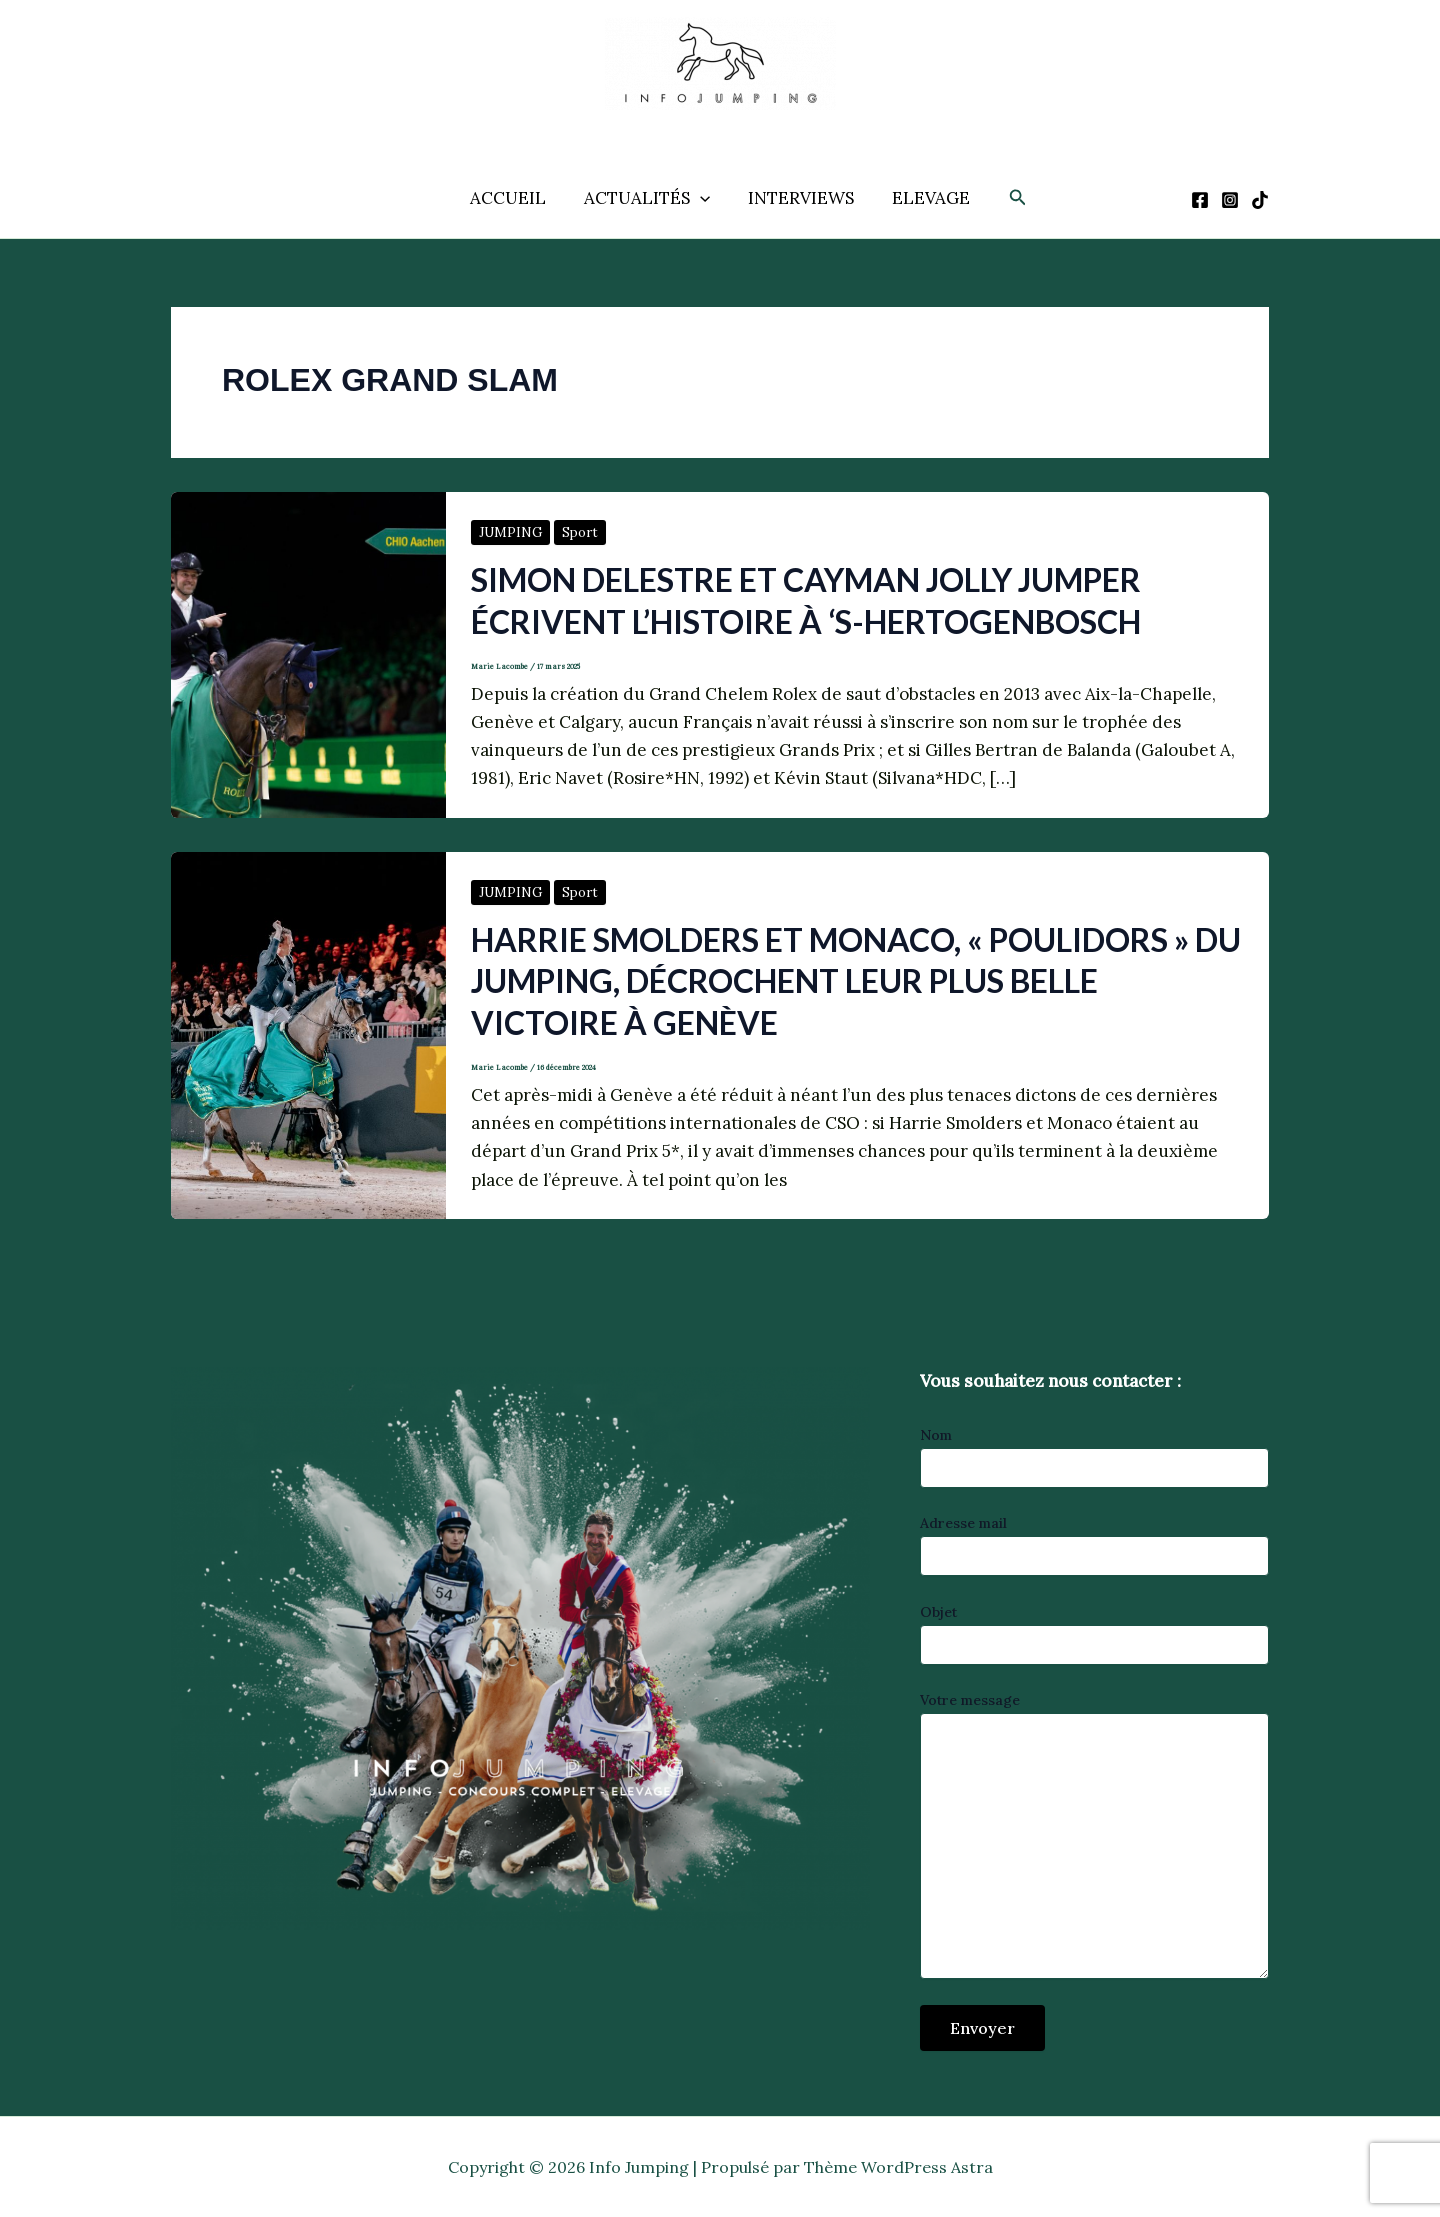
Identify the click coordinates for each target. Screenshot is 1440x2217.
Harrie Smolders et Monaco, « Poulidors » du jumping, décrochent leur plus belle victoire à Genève (856, 981)
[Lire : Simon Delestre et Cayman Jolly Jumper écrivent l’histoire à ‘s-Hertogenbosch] (308, 653)
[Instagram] (1230, 200)
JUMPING (510, 532)
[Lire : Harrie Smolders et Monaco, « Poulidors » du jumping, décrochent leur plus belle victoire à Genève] (308, 1034)
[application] (702, 198)
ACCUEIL (514, 198)
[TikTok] (1260, 200)
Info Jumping (698, 125)
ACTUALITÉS (649, 198)
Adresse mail (1094, 1545)
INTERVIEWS (799, 198)
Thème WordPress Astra (898, 2167)
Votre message (1094, 1837)
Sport (580, 532)
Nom (1094, 1457)
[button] (1010, 198)
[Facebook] (1200, 200)
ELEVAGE (925, 198)
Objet (1094, 1634)
